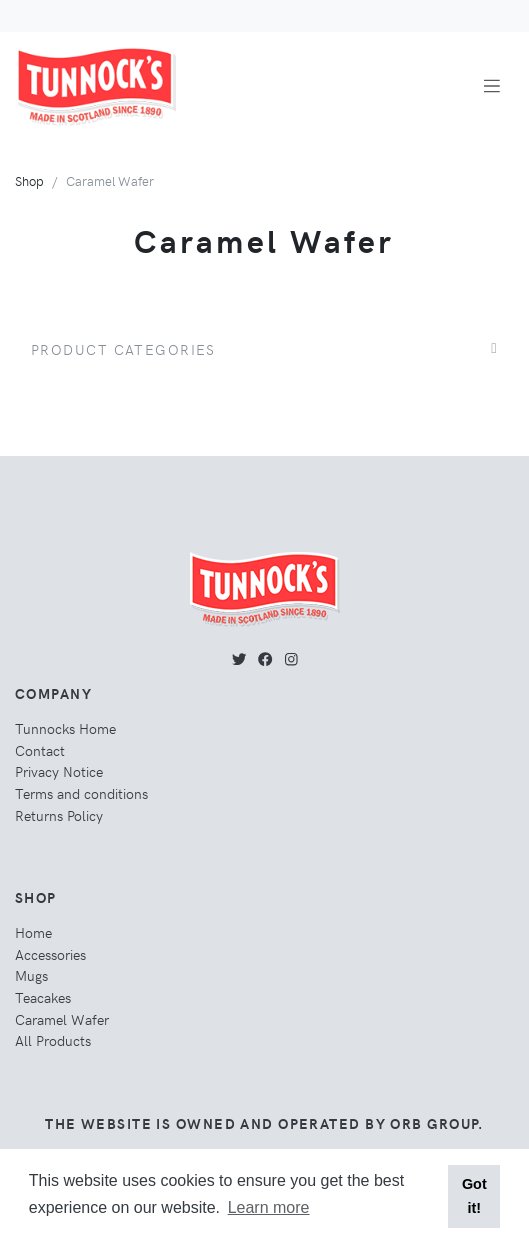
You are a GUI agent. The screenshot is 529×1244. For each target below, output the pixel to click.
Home (33, 932)
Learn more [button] (269, 1207)
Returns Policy (59, 815)
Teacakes (43, 997)
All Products (53, 1040)
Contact (40, 750)
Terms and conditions (81, 793)
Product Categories (123, 349)
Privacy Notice (59, 771)
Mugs (31, 975)
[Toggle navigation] (492, 86)
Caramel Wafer (62, 1019)
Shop (29, 180)
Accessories (50, 954)
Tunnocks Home (65, 728)
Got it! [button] (474, 1196)
